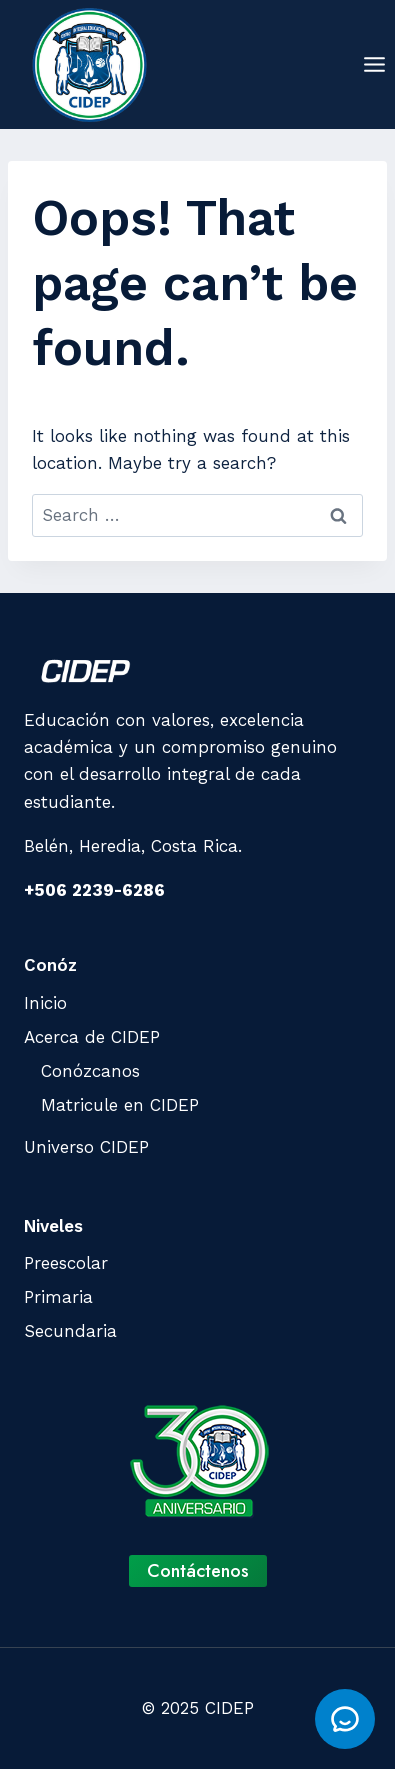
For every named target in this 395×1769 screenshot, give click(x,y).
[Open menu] (374, 64)
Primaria (58, 1297)
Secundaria (70, 1331)
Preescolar (66, 1263)
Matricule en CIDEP (120, 1105)
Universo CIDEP (86, 1147)
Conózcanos (90, 1071)
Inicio (45, 1003)
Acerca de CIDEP (92, 1037)
